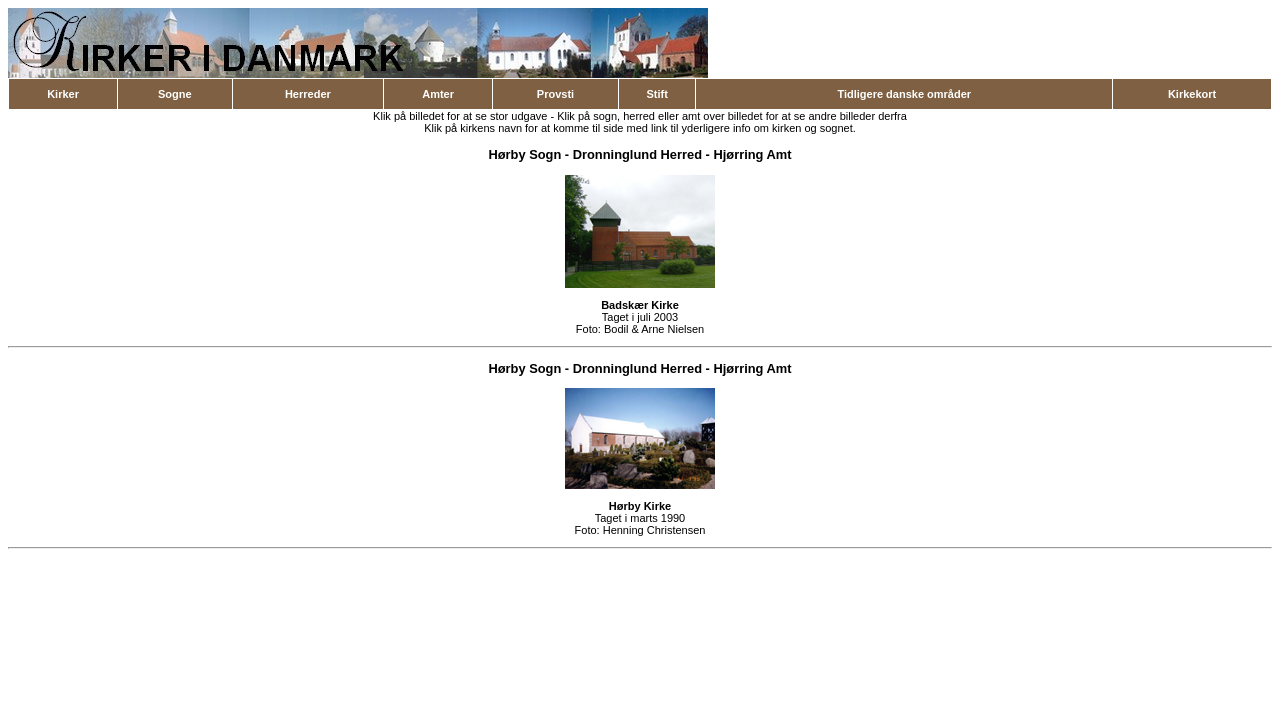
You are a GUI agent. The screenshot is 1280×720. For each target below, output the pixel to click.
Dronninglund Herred (637, 154)
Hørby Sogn (524, 154)
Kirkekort (1192, 94)
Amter (438, 94)
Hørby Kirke (640, 506)
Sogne (175, 94)
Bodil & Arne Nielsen (654, 329)
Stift (656, 94)
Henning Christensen (654, 530)
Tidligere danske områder (904, 94)
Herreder (308, 94)
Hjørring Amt (752, 154)
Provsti (555, 94)
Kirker (63, 94)
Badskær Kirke (640, 305)
